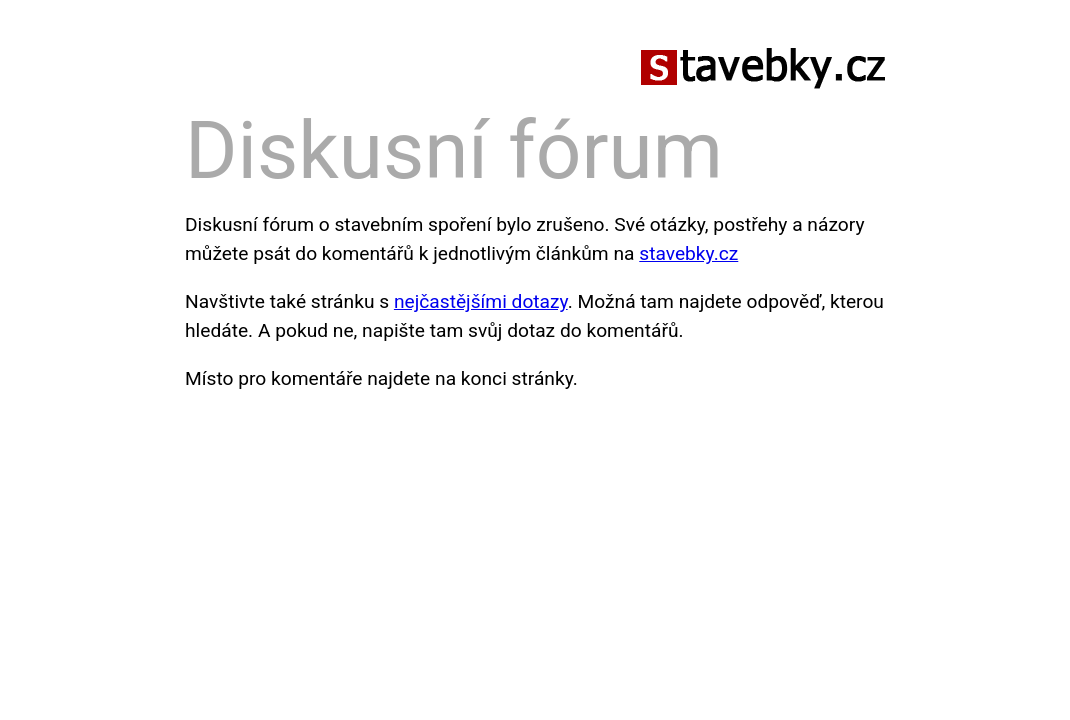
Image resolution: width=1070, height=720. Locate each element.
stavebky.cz (688, 253)
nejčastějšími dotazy (481, 301)
